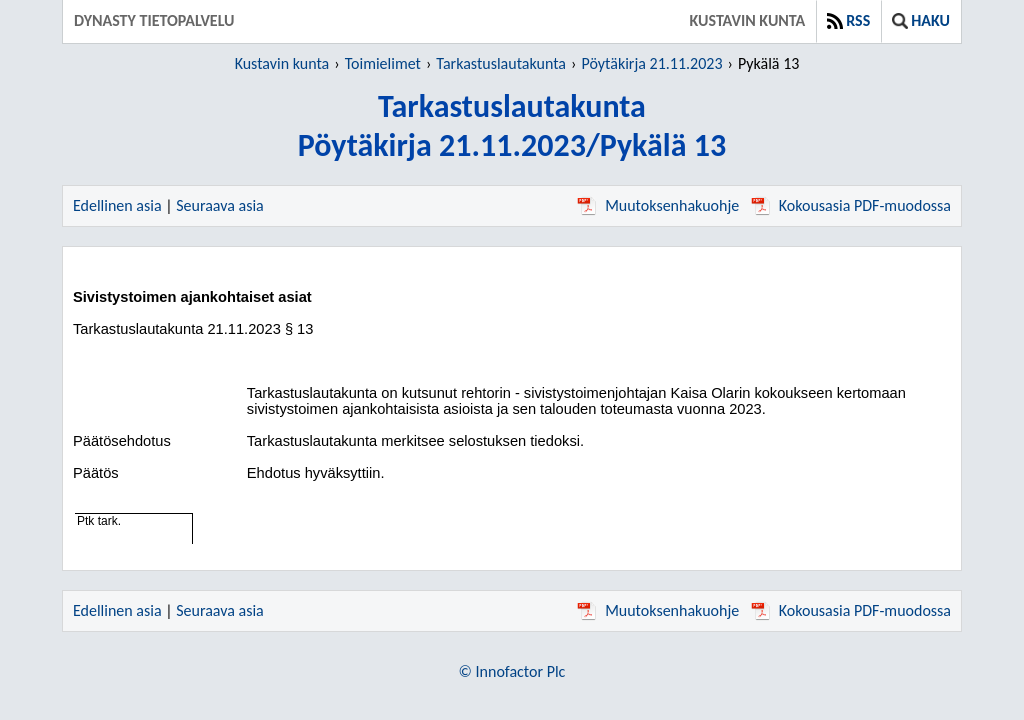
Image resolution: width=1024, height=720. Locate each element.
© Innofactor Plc (512, 671)
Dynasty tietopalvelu (154, 20)
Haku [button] (921, 20)
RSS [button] (848, 20)
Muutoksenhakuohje (658, 205)
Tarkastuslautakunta (501, 63)
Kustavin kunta (748, 20)
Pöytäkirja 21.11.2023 (651, 63)
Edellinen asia (117, 205)
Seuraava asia (220, 205)
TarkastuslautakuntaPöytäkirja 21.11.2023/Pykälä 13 (512, 126)
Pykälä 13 (768, 63)
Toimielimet (383, 63)
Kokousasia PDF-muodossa (851, 205)
